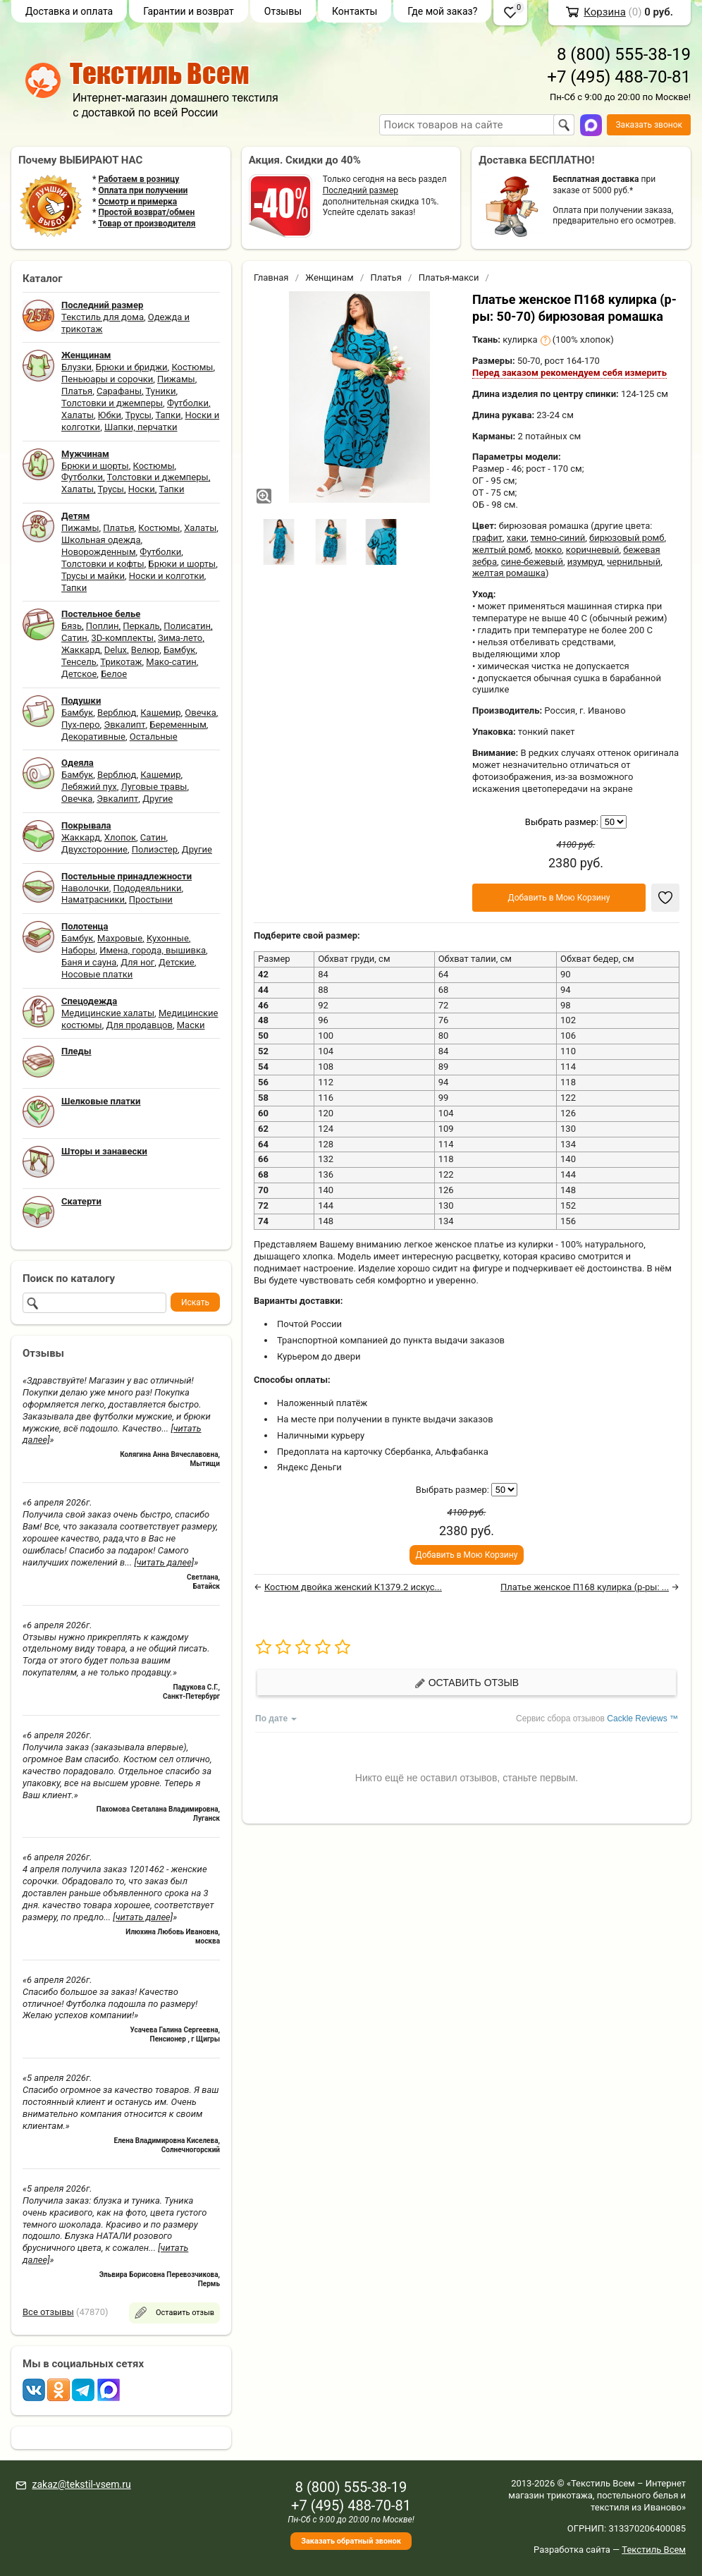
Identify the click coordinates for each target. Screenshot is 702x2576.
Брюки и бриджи (132, 367)
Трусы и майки (93, 575)
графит (487, 537)
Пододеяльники (147, 888)
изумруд (585, 561)
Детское (79, 674)
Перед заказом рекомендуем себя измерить (569, 372)
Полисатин (187, 626)
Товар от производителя (146, 223)
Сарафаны (119, 391)
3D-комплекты (122, 638)
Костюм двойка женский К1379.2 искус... (353, 1587)
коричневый (593, 549)
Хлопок (120, 837)
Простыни (151, 899)
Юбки (109, 415)
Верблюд (116, 712)
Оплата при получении (142, 190)
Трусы (138, 415)
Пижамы (176, 379)
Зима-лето (180, 638)
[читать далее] (164, 1562)
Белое (114, 674)
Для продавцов (139, 1025)
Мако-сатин (171, 662)
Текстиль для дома (102, 317)
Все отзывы (48, 2312)
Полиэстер (155, 849)
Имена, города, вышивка (152, 950)
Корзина (605, 12)
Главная (271, 277)
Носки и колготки (166, 575)
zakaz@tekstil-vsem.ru (81, 2484)
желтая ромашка (509, 573)
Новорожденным (98, 552)
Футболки (188, 403)
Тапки (167, 415)
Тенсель (79, 662)
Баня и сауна (88, 962)
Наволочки (85, 888)
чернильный (633, 561)
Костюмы (192, 367)
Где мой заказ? (442, 11)
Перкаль (141, 626)
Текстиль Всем (654, 2549)
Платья (76, 391)
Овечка (200, 712)
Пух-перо (80, 724)
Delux (115, 650)
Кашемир (160, 712)
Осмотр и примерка (137, 202)
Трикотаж (121, 662)
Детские (177, 962)
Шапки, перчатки (141, 427)
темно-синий (558, 537)
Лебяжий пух (89, 786)
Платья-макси (449, 277)
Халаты (77, 415)
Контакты (354, 11)
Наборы (78, 950)
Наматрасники (93, 899)
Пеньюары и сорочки (107, 379)
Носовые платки (97, 974)
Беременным (178, 724)
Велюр (145, 650)
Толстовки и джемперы (112, 403)
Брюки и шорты (95, 465)
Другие (157, 798)
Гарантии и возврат (188, 11)
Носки (141, 489)
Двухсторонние (94, 849)
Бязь (71, 626)
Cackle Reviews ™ (642, 1718)
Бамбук (179, 650)
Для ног (137, 962)
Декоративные (93, 736)
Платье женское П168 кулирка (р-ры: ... (584, 1587)
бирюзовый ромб (626, 537)
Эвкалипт (124, 724)
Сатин (74, 638)
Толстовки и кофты (102, 563)
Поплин (102, 626)
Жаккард (80, 650)
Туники (161, 391)
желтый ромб (501, 549)
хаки (516, 537)
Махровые (119, 938)
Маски (191, 1025)
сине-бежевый (532, 561)
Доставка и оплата (69, 11)
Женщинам (329, 277)
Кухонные (168, 938)
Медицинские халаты (107, 1013)
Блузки (76, 367)
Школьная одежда (101, 540)
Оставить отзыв (466, 1683)
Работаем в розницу (138, 179)
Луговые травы (154, 786)
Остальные (154, 736)
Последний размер (360, 190)
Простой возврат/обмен (146, 212)
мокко (548, 549)
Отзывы (283, 11)
